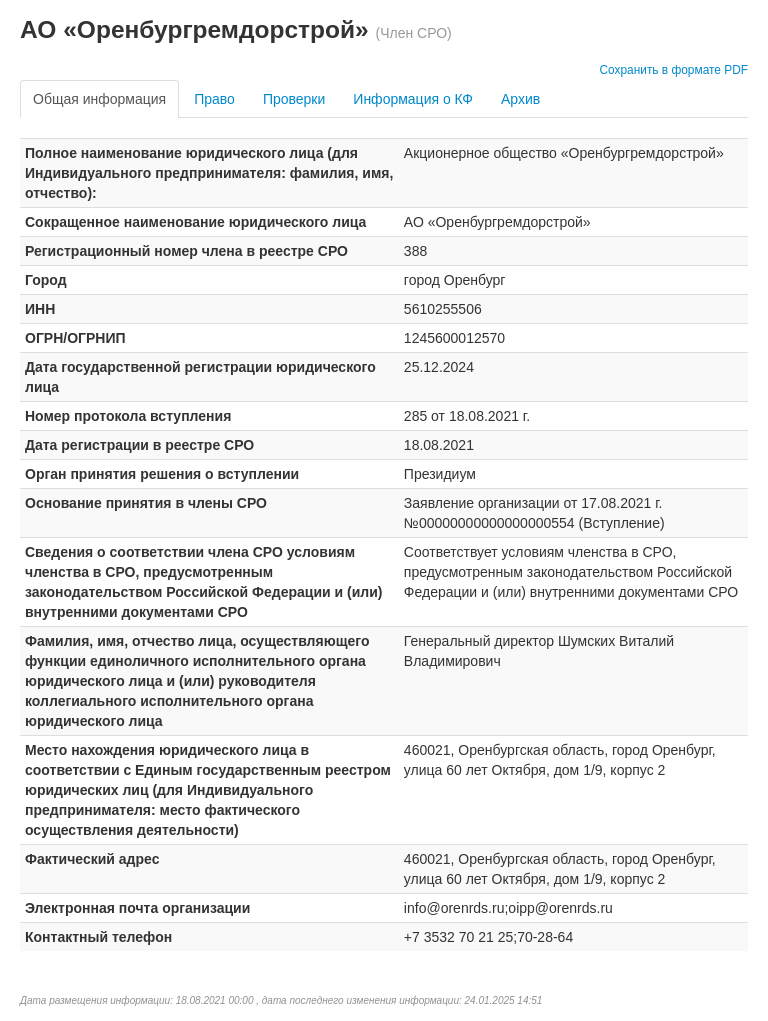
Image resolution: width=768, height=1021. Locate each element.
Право (214, 99)
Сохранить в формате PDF (673, 70)
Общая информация (99, 99)
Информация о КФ (413, 99)
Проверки (294, 99)
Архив (520, 99)
